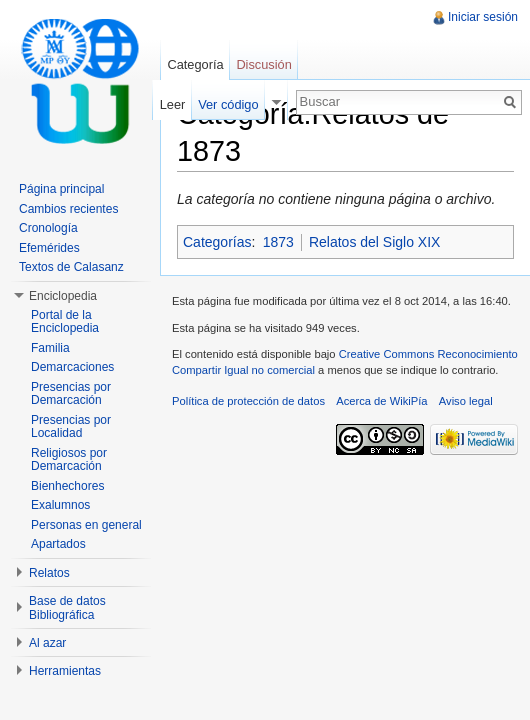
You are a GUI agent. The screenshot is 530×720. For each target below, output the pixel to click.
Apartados (58, 544)
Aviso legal (466, 401)
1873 (278, 242)
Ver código (228, 104)
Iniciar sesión (483, 17)
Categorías (217, 242)
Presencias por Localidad (71, 427)
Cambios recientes (68, 209)
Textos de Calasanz (71, 267)
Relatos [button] (49, 573)
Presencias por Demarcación (71, 394)
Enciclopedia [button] (63, 296)
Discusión (263, 64)
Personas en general (86, 525)
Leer (173, 104)
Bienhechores (67, 486)
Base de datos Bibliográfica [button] (67, 608)
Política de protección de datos (248, 401)
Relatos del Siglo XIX (375, 242)
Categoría (195, 64)
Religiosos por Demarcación (69, 460)
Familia (50, 348)
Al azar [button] (47, 643)
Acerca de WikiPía (381, 401)
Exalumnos (60, 505)
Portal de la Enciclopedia (65, 322)
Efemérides (49, 248)
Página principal (61, 189)
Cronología (48, 228)
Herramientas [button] (65, 671)
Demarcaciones (72, 367)
